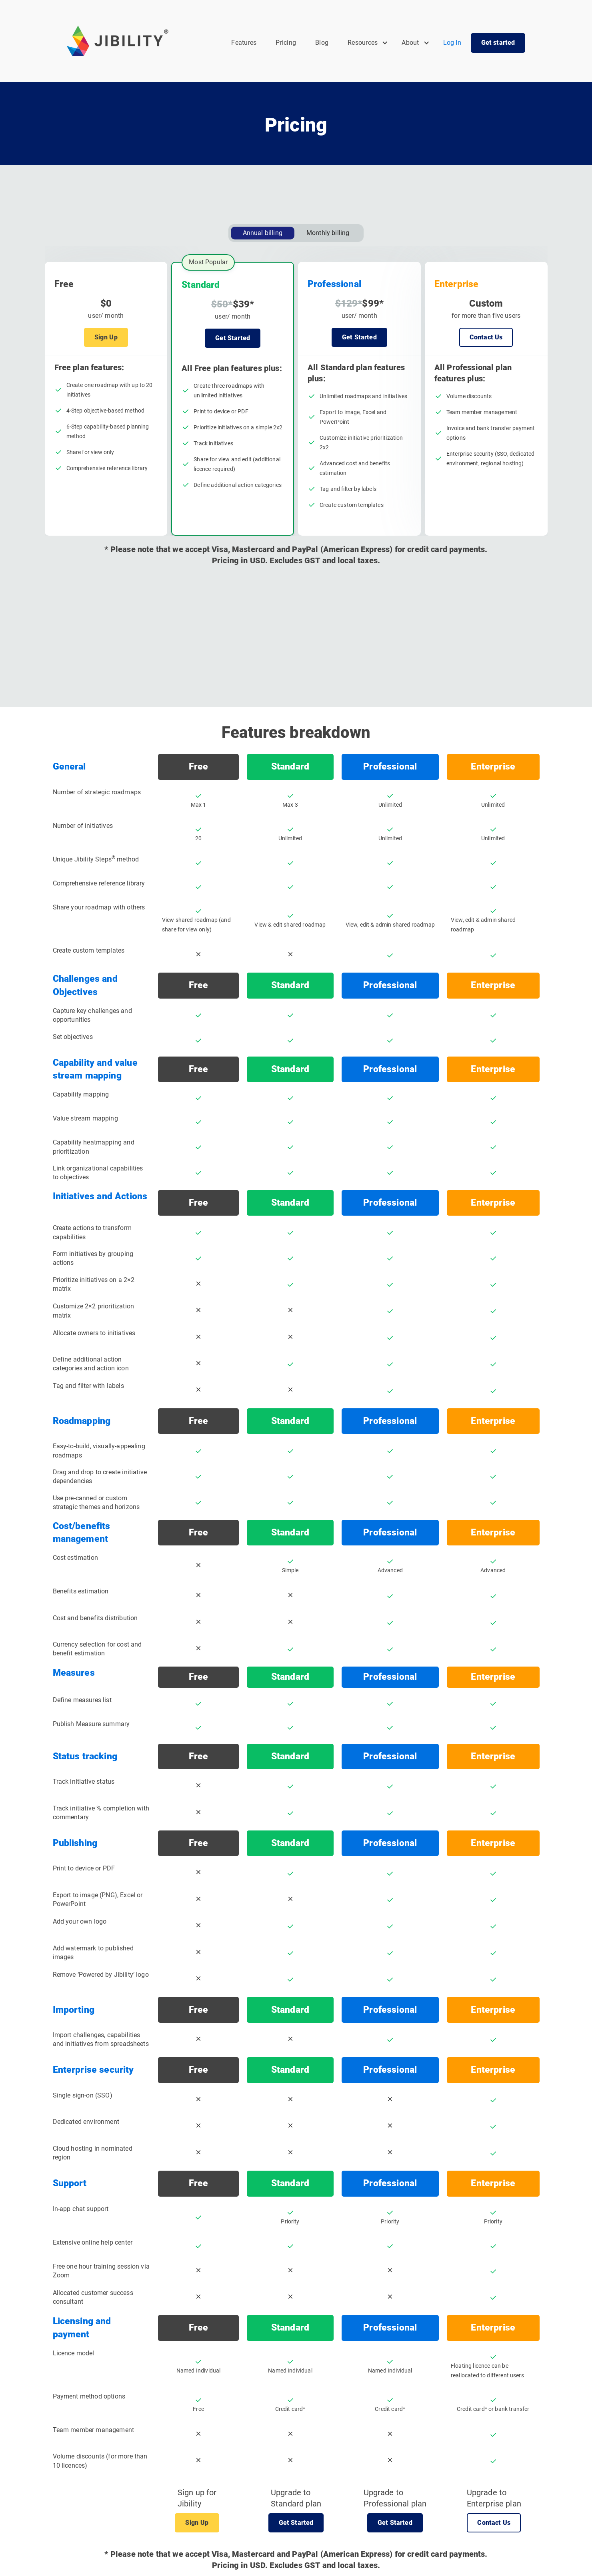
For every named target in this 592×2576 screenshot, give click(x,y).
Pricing (286, 42)
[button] (368, 42)
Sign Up (106, 337)
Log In (452, 42)
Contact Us (486, 337)
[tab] (262, 233)
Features (243, 42)
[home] (118, 41)
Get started (498, 42)
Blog (321, 42)
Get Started (232, 338)
